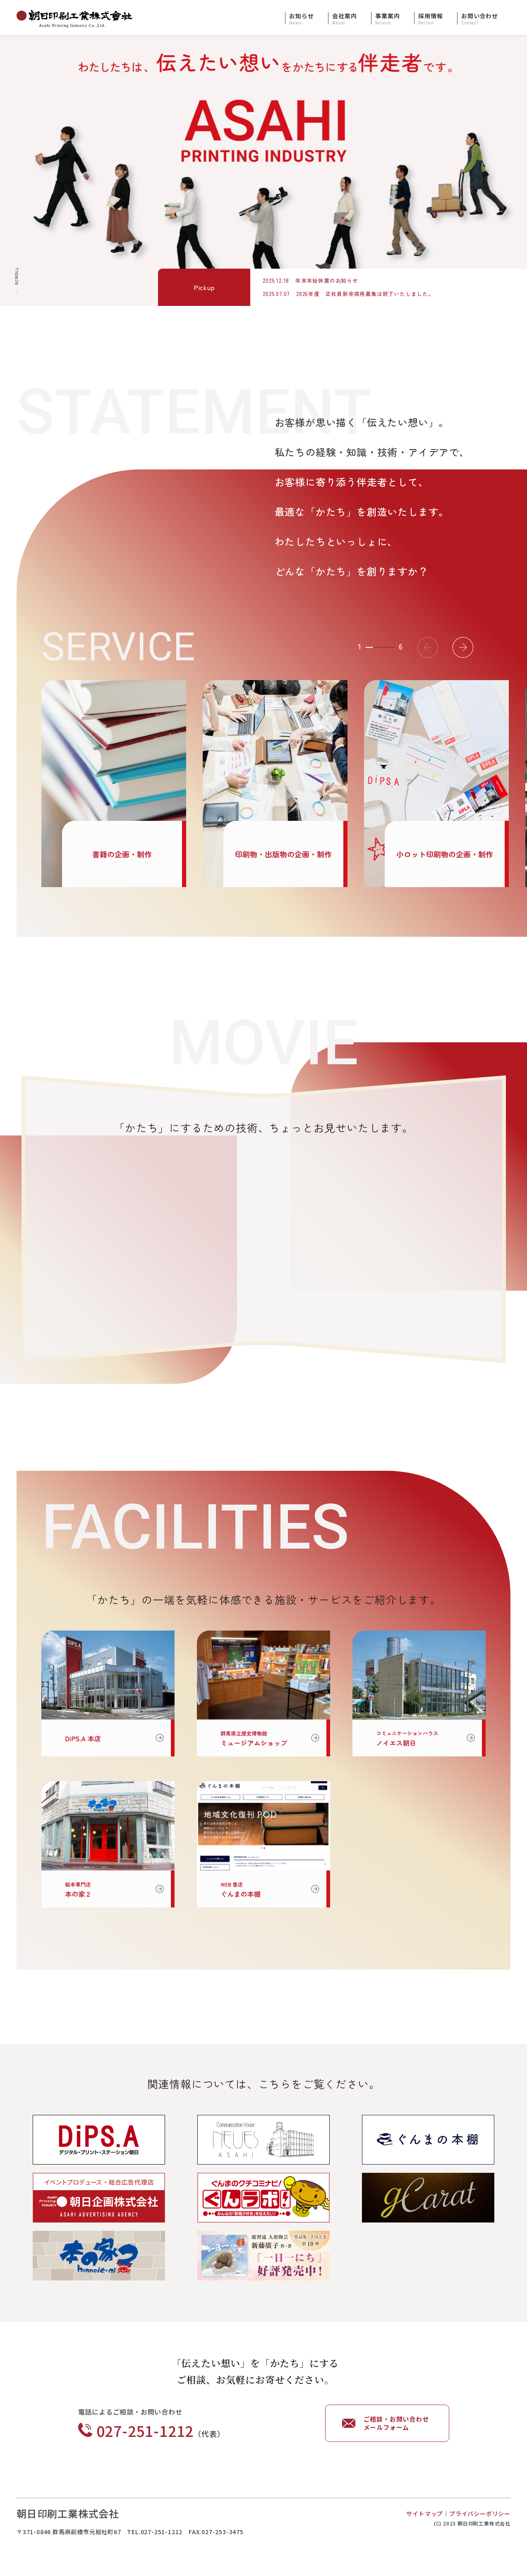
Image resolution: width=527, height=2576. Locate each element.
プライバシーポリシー (479, 2513)
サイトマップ (424, 2513)
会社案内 (344, 19)
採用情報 (430, 19)
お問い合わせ (479, 19)
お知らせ (301, 19)
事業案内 (387, 19)
